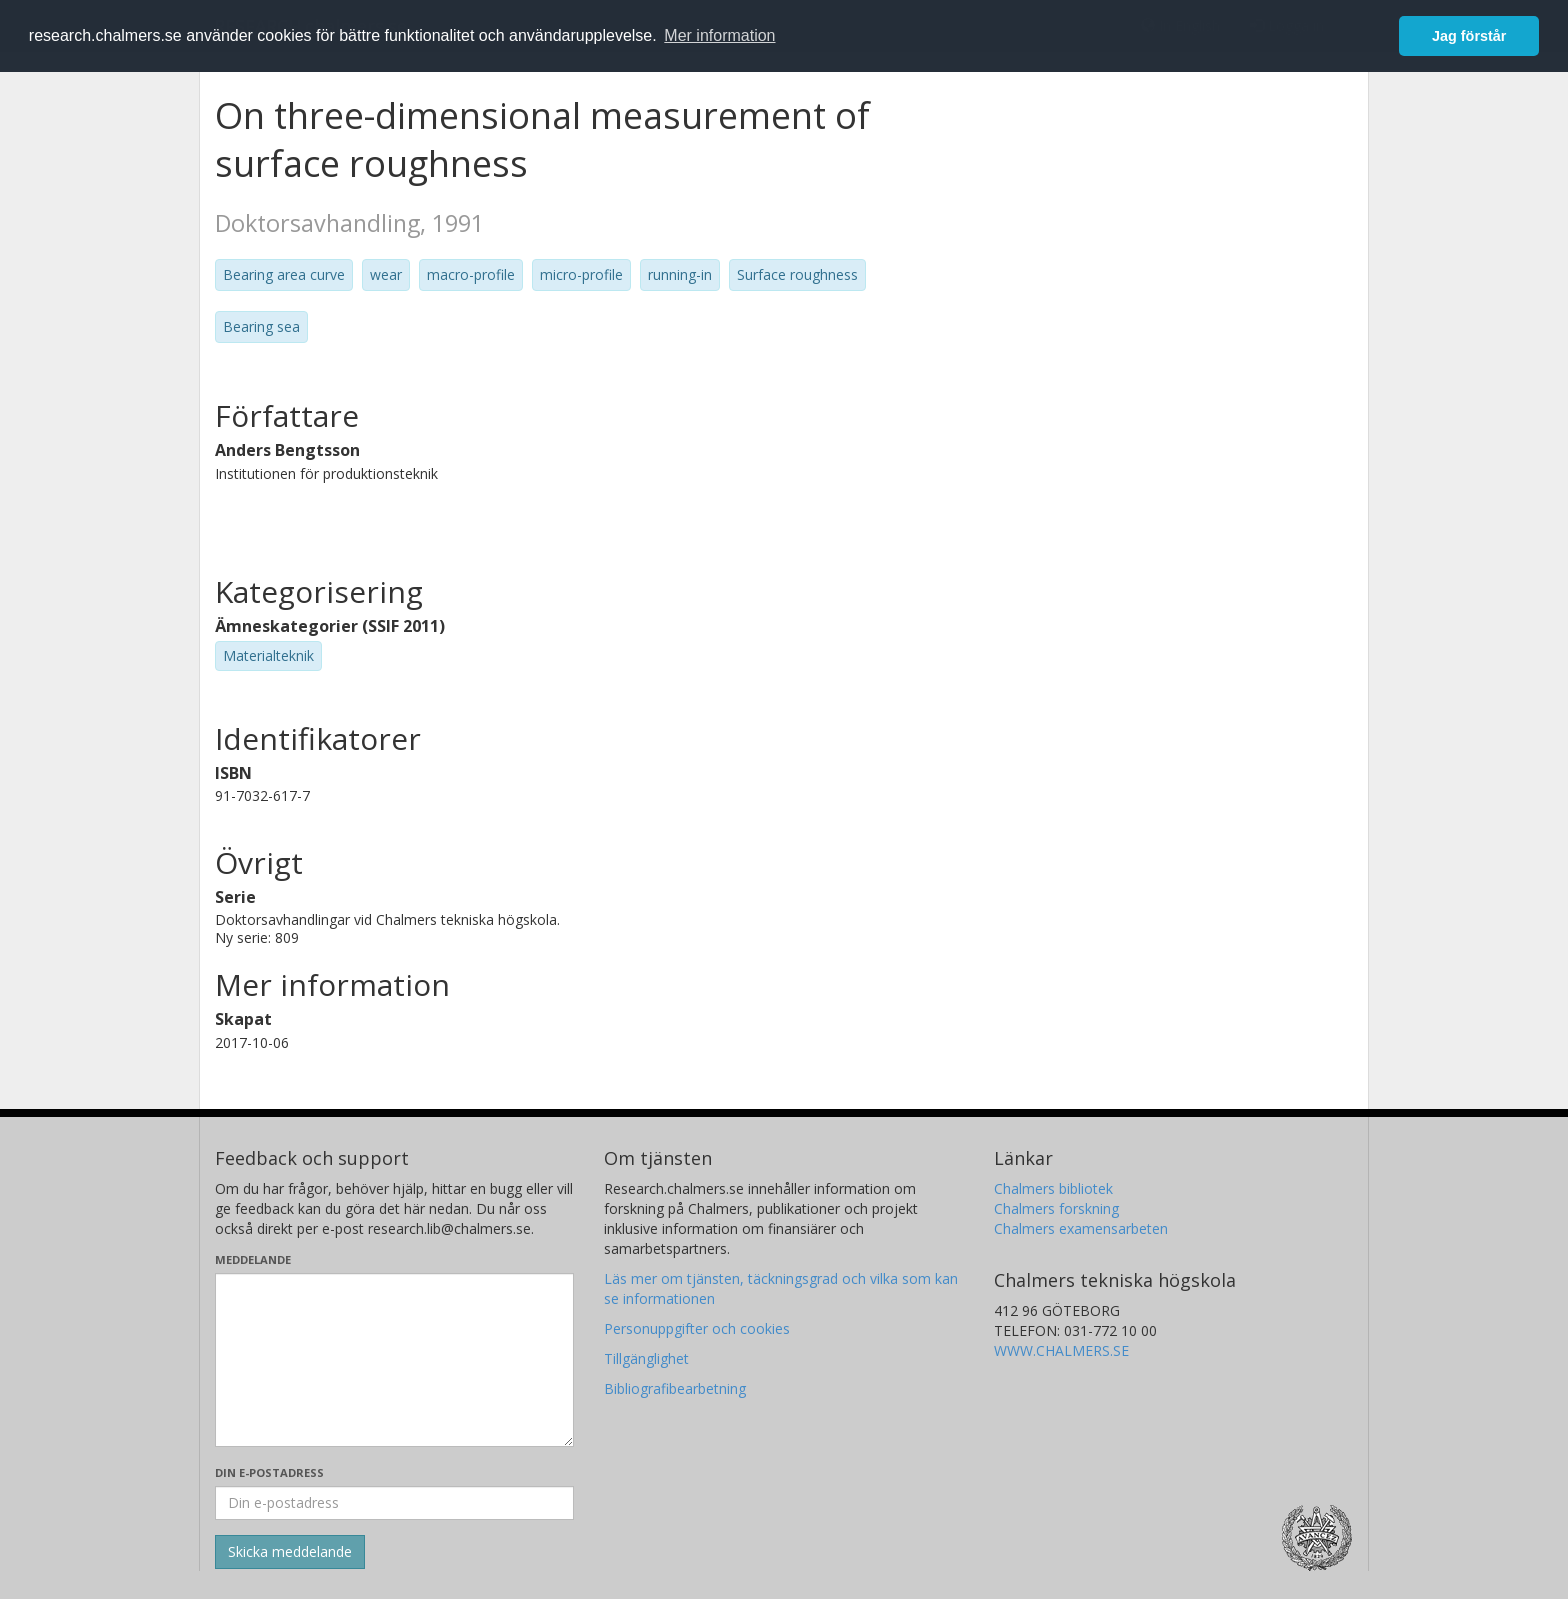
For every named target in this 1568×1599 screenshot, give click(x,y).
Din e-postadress (269, 1472)
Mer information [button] (719, 35)
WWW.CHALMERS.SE (1061, 1350)
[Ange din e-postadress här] (394, 1503)
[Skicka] (290, 1552)
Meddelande (253, 1259)
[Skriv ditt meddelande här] (394, 1360)
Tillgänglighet (646, 1358)
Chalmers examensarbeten (1081, 1228)
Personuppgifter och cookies (697, 1328)
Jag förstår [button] (1469, 36)
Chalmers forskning (1056, 1208)
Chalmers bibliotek (1053, 1188)
